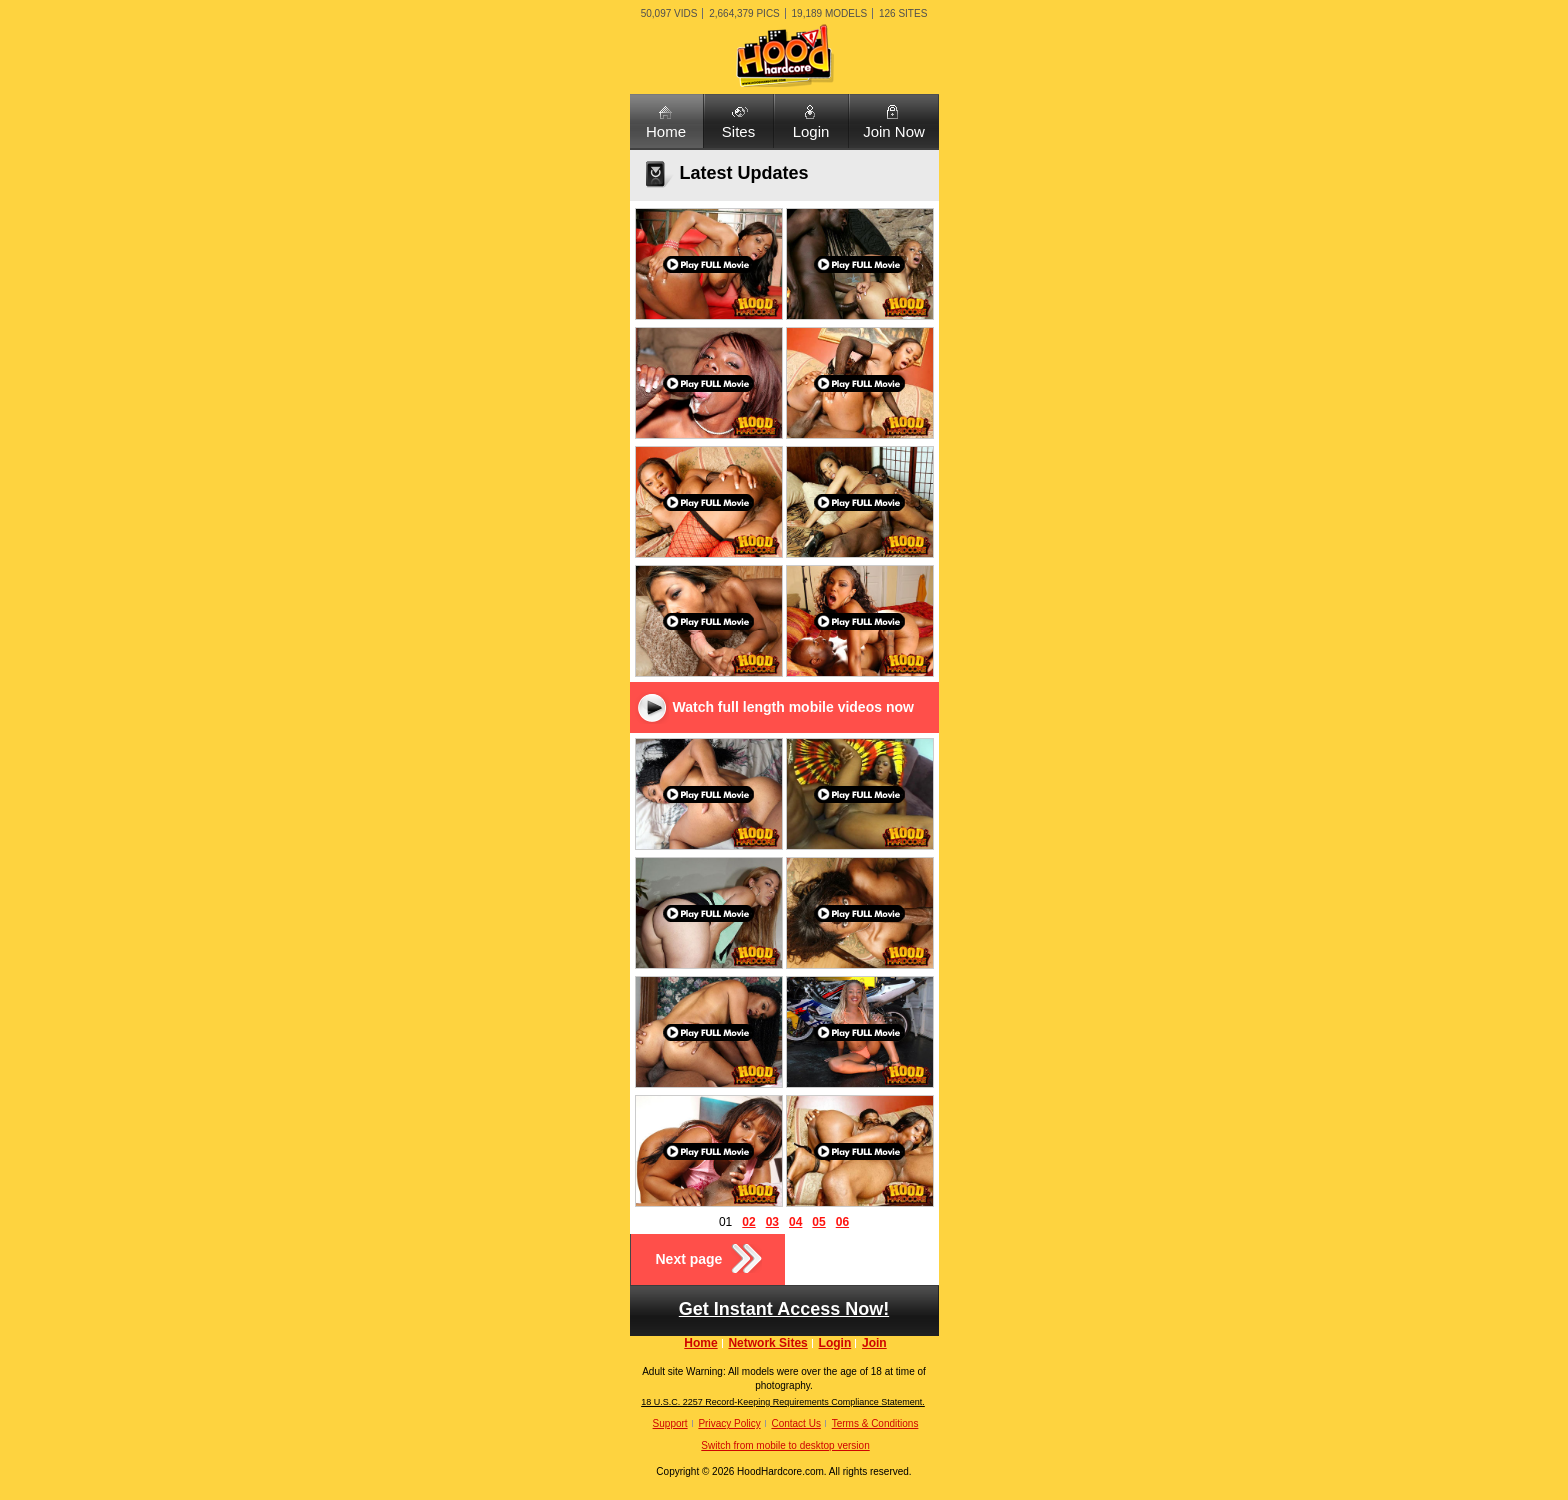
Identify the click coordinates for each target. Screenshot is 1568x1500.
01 (725, 1222)
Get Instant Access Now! (784, 1309)
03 (772, 1222)
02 (748, 1222)
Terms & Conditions (875, 1423)
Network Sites (767, 1343)
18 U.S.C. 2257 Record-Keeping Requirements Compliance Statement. (783, 1402)
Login (811, 131)
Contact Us (795, 1423)
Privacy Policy (729, 1423)
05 (818, 1222)
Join (874, 1343)
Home (666, 131)
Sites (738, 131)
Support (670, 1423)
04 (795, 1222)
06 (842, 1222)
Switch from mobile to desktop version (785, 1445)
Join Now (894, 131)
